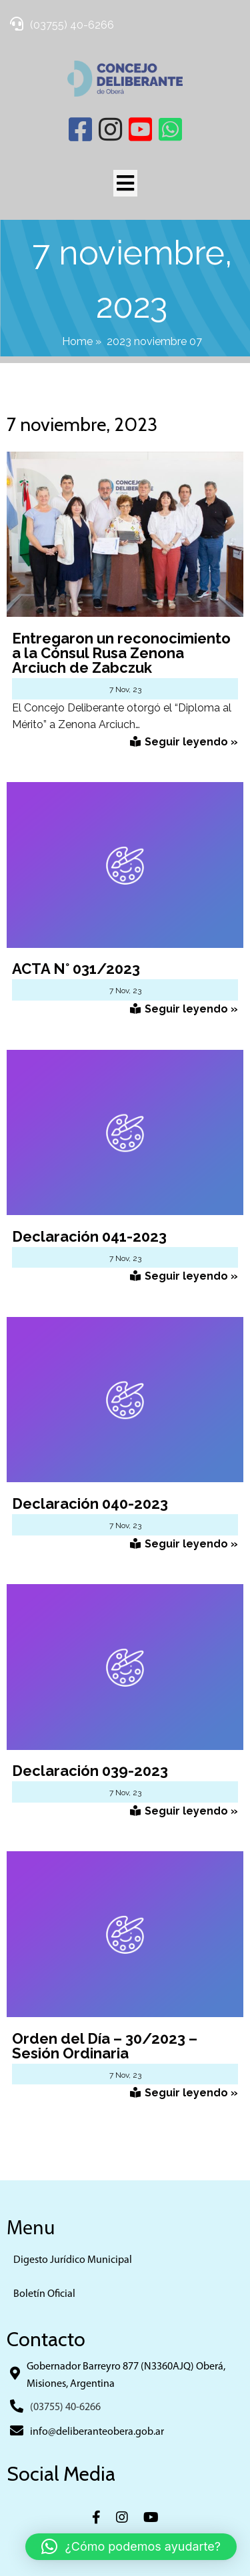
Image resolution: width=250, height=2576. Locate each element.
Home (77, 341)
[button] (131, 2546)
